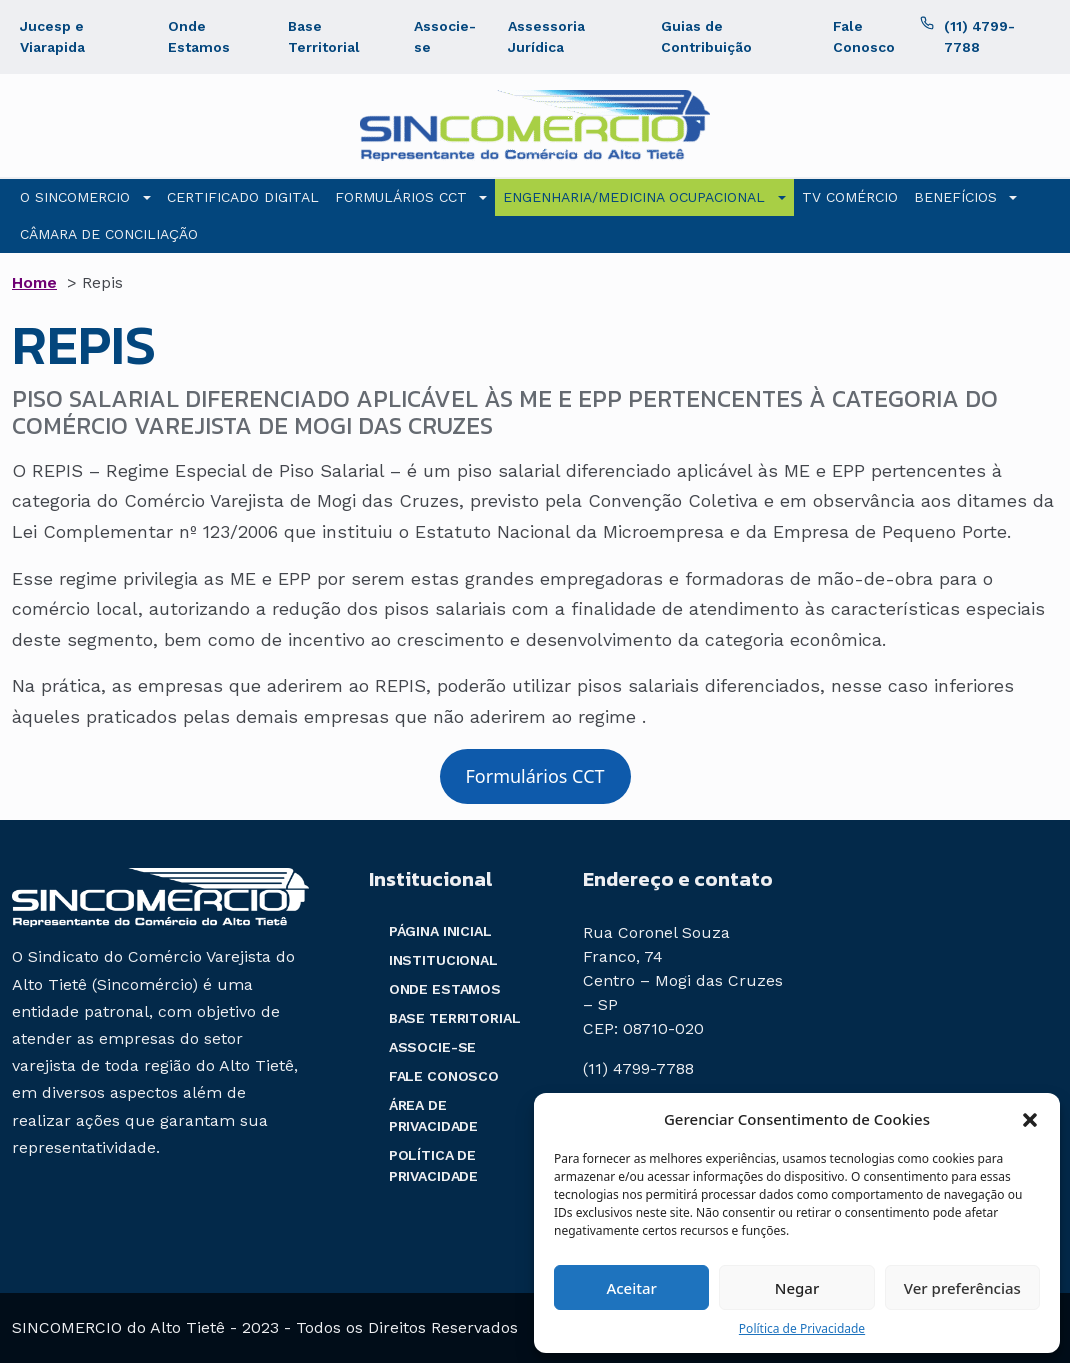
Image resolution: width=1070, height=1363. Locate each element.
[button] (1030, 1119)
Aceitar (631, 1288)
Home (34, 282)
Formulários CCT (534, 776)
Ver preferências (962, 1288)
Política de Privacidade (802, 1328)
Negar (797, 1288)
